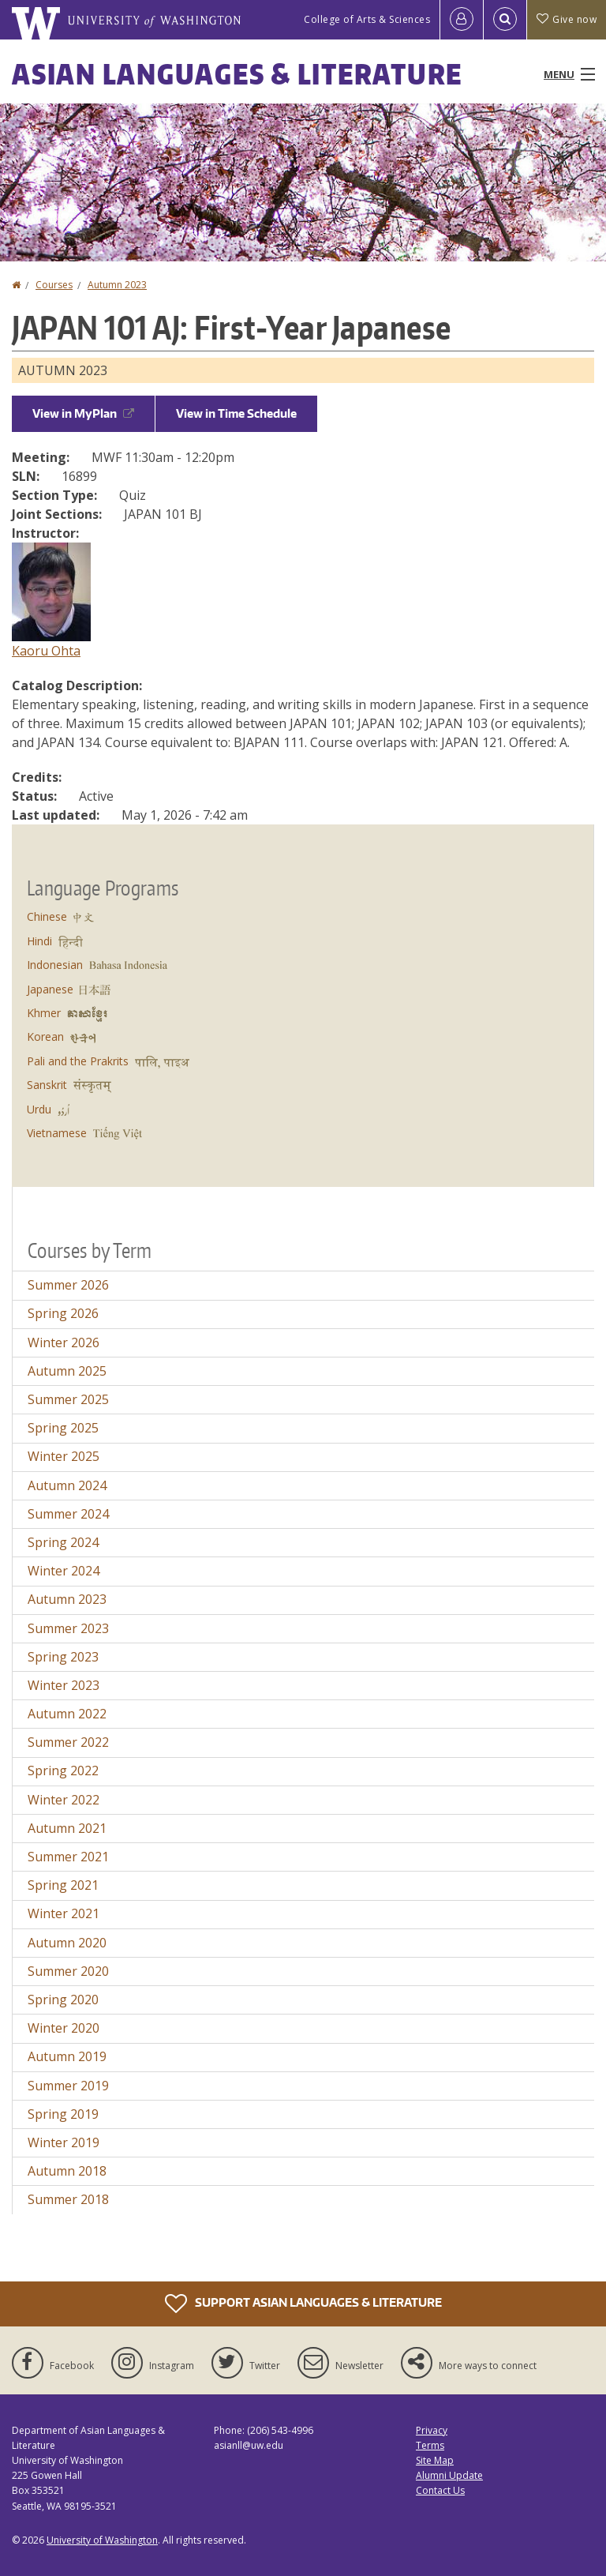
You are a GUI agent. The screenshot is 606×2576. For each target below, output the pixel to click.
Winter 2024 (63, 1570)
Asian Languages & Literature (237, 74)
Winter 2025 (63, 1456)
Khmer (44, 1012)
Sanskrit (47, 1084)
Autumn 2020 (67, 1942)
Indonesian (55, 964)
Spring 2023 (63, 1656)
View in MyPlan (83, 413)
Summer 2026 (68, 1285)
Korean (45, 1036)
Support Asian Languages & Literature (303, 2303)
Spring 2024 (63, 1542)
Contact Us (440, 2490)
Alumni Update (449, 2475)
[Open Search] (505, 19)
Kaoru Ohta (46, 650)
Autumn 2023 (117, 284)
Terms (430, 2445)
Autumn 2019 (67, 2056)
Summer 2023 (68, 1628)
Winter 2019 (63, 2142)
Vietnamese (57, 1132)
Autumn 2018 (67, 2171)
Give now (567, 19)
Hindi (39, 940)
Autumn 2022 (67, 1713)
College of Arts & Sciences (367, 19)
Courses (54, 284)
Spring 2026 (63, 1313)
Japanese (50, 989)
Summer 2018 (68, 2199)
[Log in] (461, 19)
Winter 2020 (63, 2028)
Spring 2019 (63, 2114)
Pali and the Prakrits (78, 1060)
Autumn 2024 (67, 1485)
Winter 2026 (63, 1342)
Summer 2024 (68, 1514)
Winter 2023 (63, 1685)
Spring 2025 (63, 1427)
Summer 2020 (68, 1971)
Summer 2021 (68, 1856)
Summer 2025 (68, 1399)
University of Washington (102, 2540)
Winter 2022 (63, 1799)
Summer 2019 (68, 2085)
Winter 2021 (63, 1913)
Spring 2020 (63, 1999)
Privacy (431, 2430)
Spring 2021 (63, 1885)
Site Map (435, 2460)
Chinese (47, 916)
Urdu (39, 1109)
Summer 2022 (68, 1742)
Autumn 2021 (67, 1828)
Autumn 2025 (67, 1371)
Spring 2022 (63, 1770)
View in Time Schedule (236, 413)
